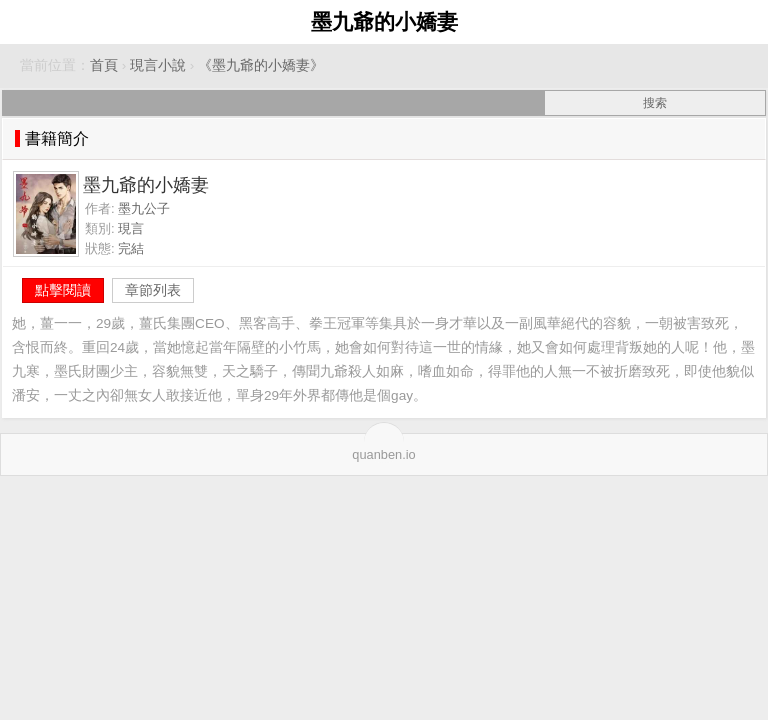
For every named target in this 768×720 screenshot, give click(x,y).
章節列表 (153, 290)
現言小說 (158, 65)
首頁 (104, 65)
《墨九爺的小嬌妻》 (261, 65)
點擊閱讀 (63, 290)
